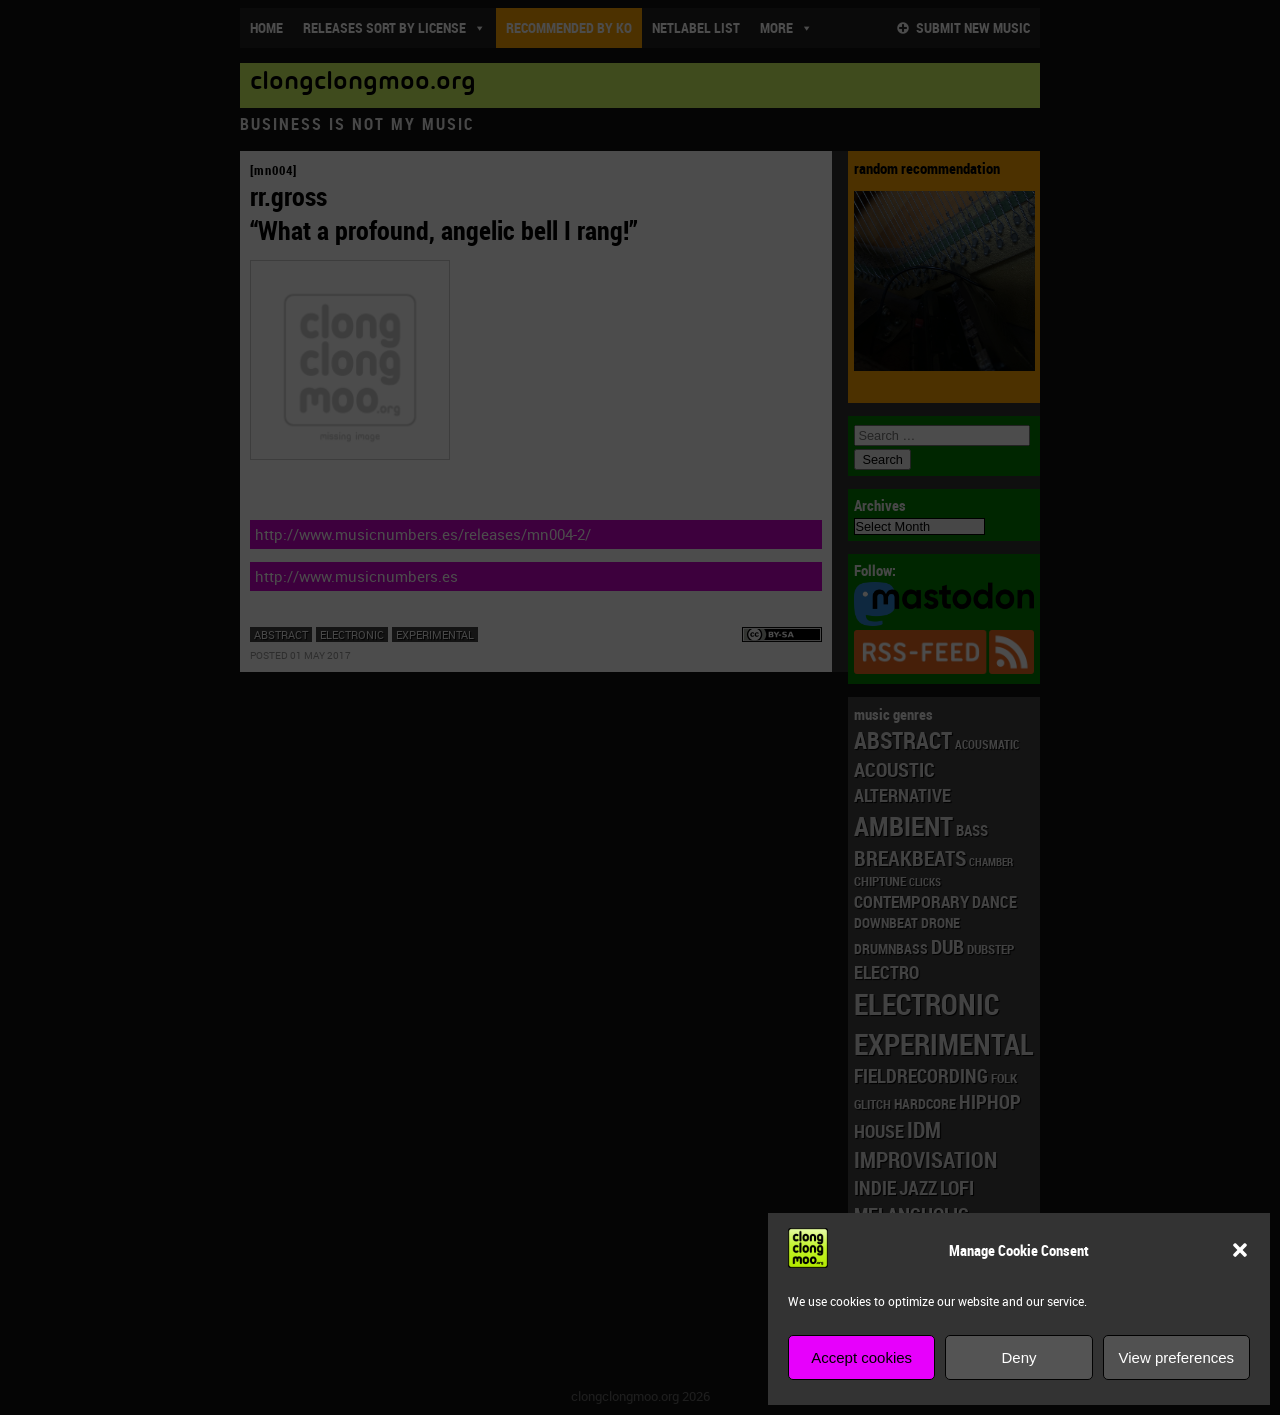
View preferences (1177, 1357)
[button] (1240, 1250)
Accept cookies (861, 1357)
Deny (1018, 1357)
